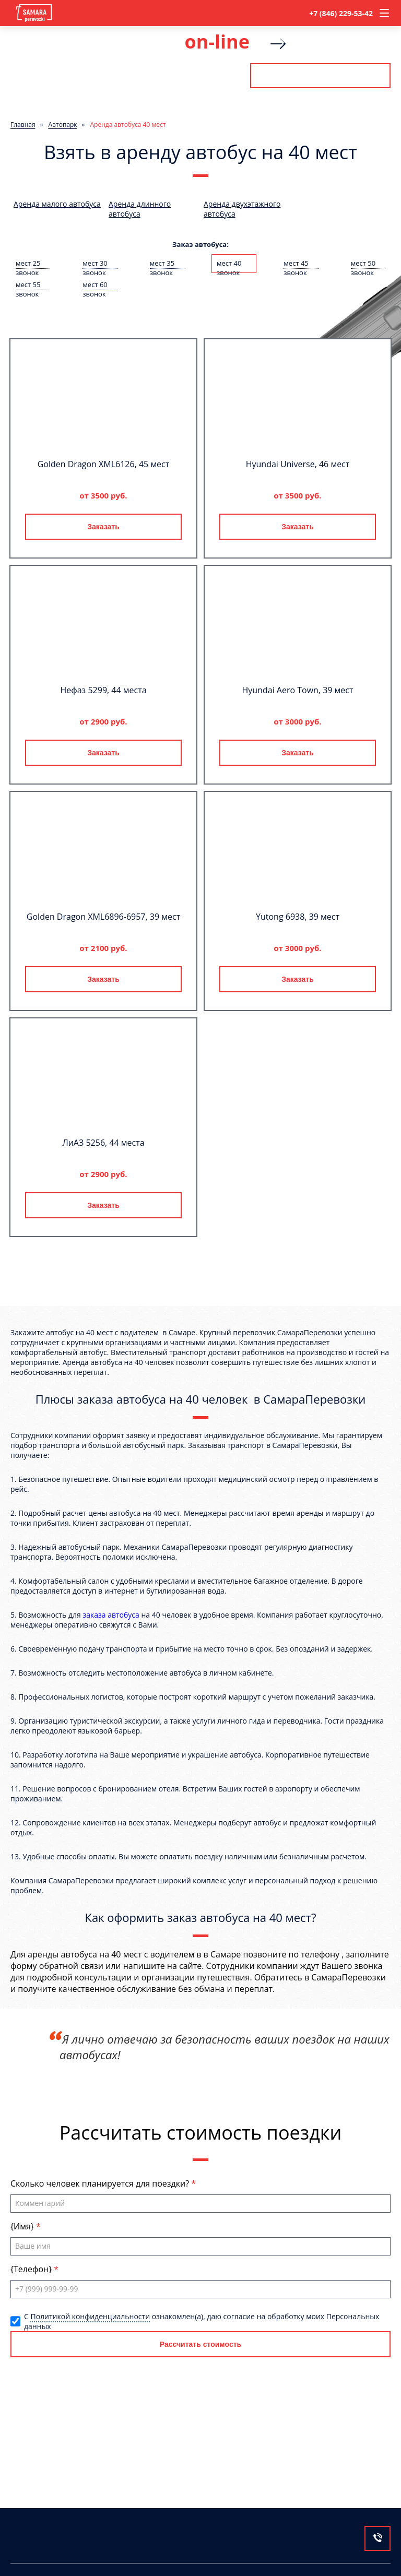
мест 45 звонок (296, 263)
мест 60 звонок (94, 285)
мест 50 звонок (363, 263)
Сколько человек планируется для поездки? (100, 2183)
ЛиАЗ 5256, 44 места (103, 1142)
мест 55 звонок (28, 285)
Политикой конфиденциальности (90, 2316)
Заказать (103, 527)
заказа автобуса (110, 1615)
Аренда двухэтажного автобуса (242, 209)
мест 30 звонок (94, 263)
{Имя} (23, 2226)
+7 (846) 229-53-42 (341, 13)
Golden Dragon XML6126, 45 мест (104, 464)
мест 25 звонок (28, 263)
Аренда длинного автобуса (140, 209)
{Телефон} (32, 2269)
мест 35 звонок (162, 263)
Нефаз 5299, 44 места (103, 690)
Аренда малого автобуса (57, 204)
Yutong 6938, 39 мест (297, 916)
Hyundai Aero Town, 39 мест (297, 690)
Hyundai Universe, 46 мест (298, 464)
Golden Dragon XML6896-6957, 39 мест (103, 916)
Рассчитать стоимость (320, 76)
